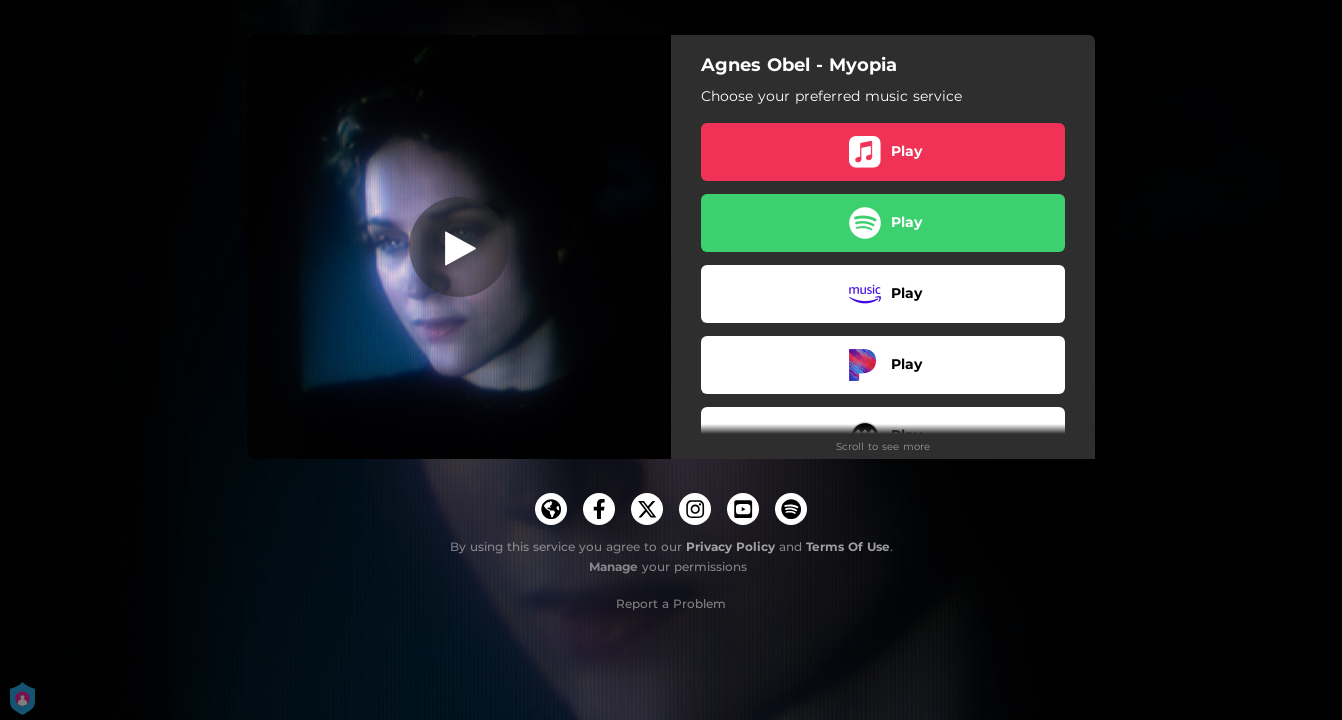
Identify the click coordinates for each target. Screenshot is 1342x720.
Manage (613, 566)
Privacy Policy (730, 546)
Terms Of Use (848, 546)
